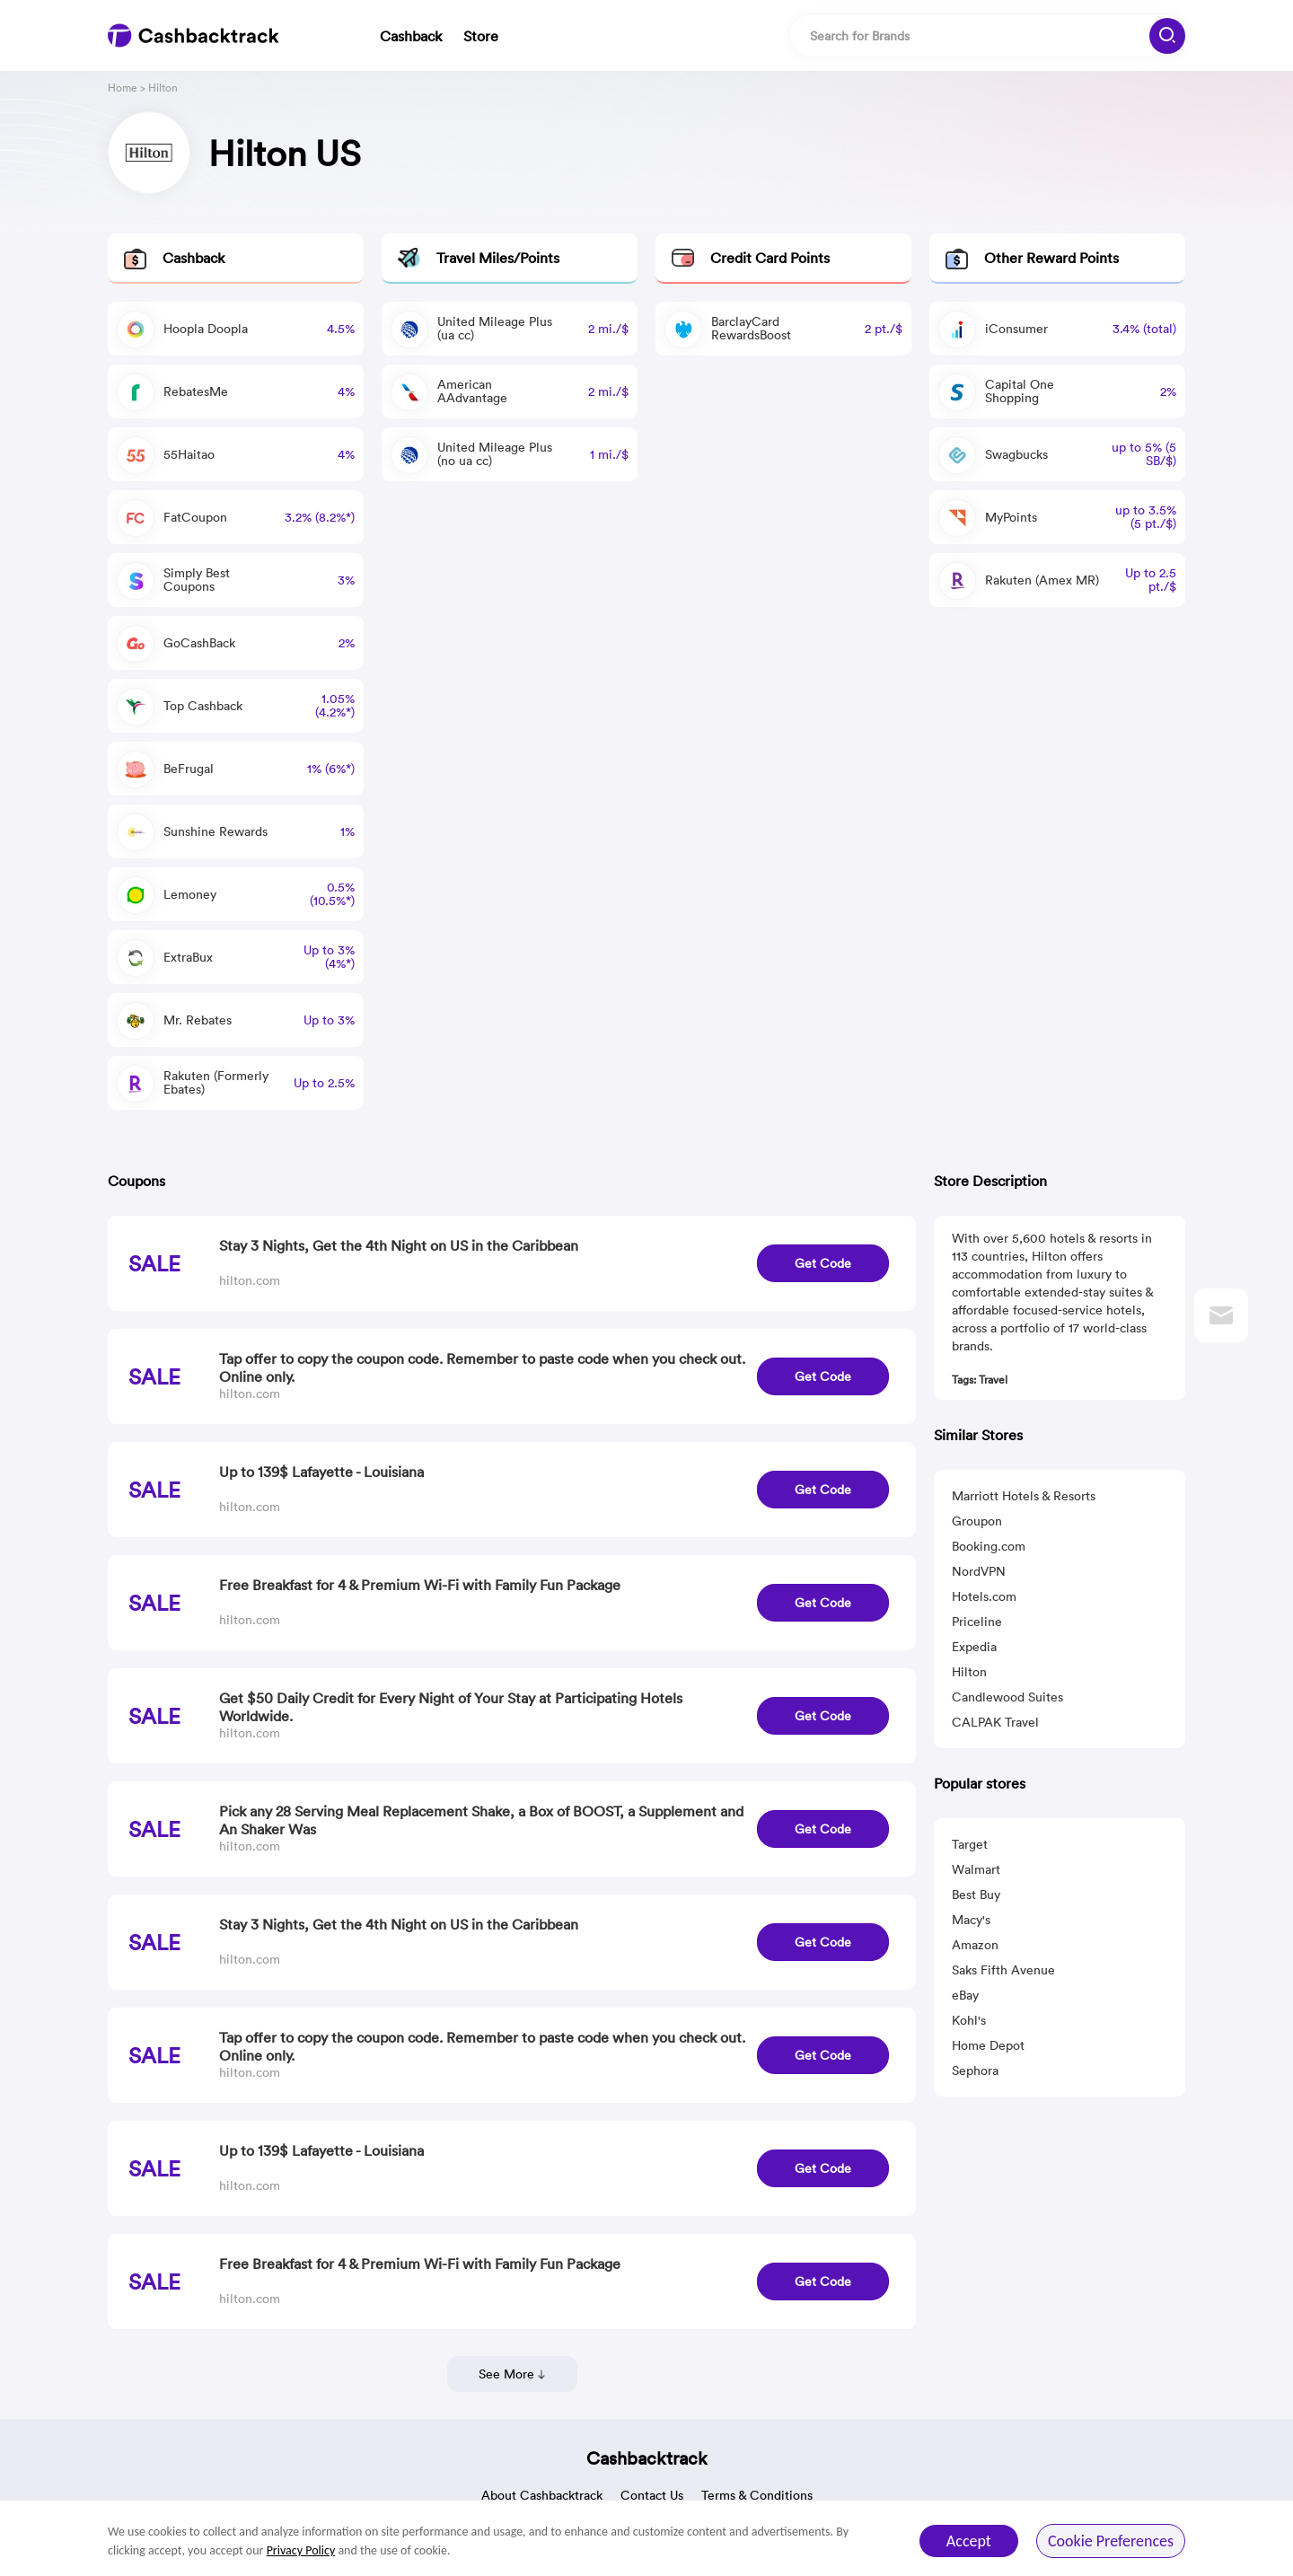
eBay (965, 1995)
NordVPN (979, 1571)
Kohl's (969, 2020)
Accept (968, 2541)
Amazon (975, 1945)
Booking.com (988, 1546)
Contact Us (651, 2495)
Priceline (977, 1621)
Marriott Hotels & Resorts (1023, 1496)
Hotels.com (984, 1596)
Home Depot (988, 2045)
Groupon (977, 1521)
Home (122, 87)
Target (970, 1844)
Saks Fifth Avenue (1003, 1970)
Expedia (974, 1647)
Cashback (411, 36)
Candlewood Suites (1007, 1697)
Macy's (971, 1920)
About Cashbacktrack (542, 2495)
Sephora (975, 2070)
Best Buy (976, 1894)
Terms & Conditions (757, 2495)
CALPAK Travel (995, 1722)
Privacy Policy (301, 2550)
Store (480, 36)
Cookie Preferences (1111, 2541)
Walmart (976, 1869)
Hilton (969, 1672)
